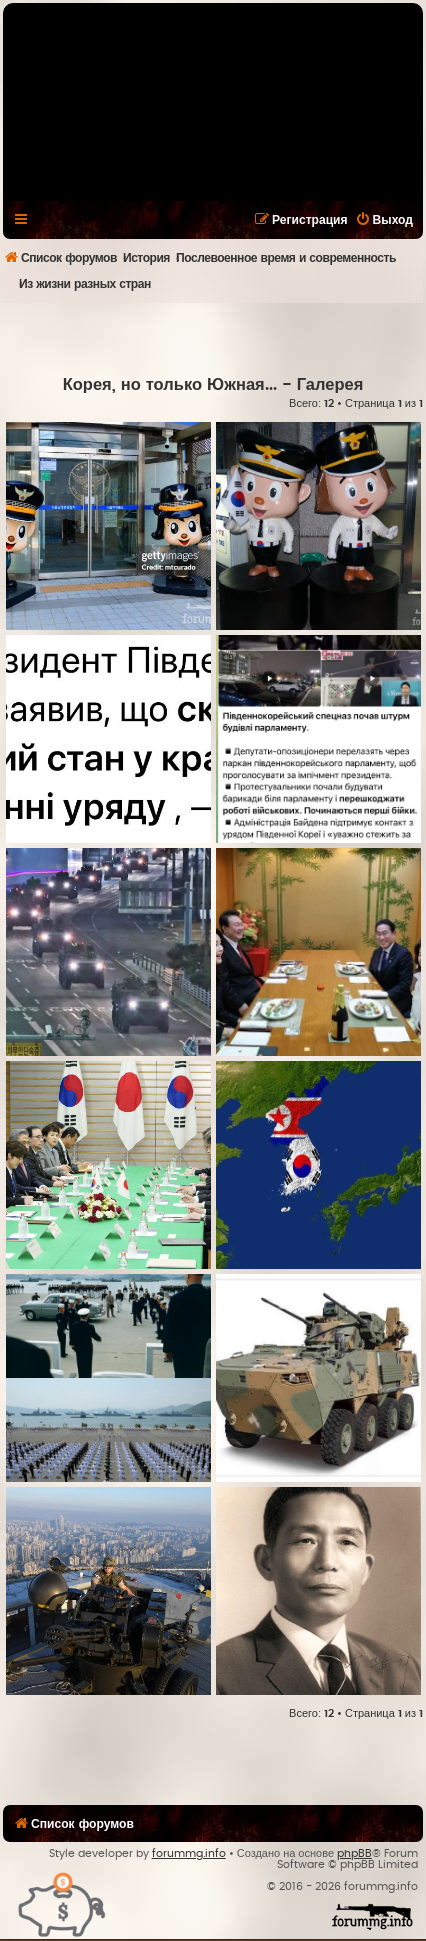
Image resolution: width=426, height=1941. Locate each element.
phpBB (354, 1853)
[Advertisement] (214, 338)
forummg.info (189, 1853)
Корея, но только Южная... (170, 385)
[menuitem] (384, 220)
